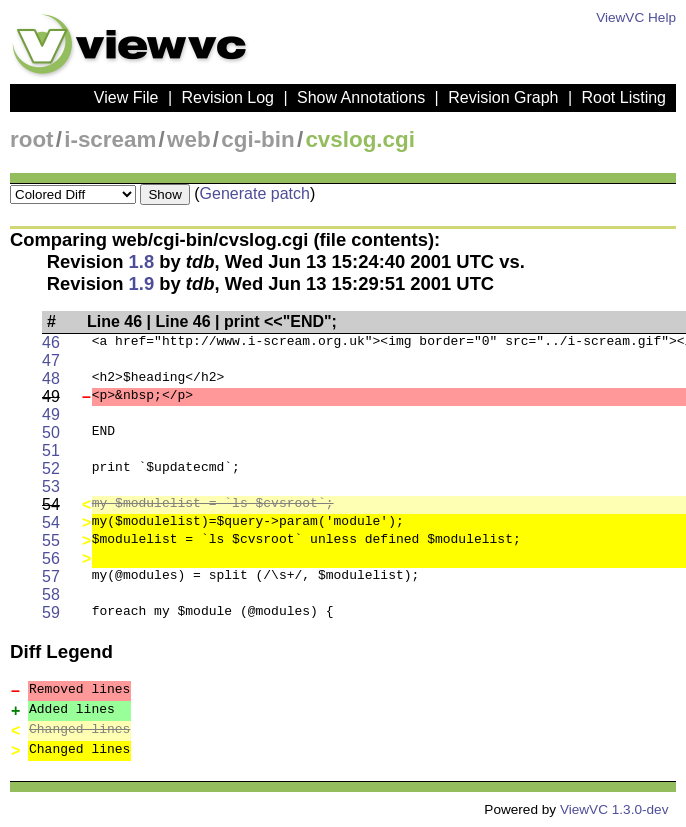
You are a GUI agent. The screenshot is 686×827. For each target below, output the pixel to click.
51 (51, 450)
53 (51, 486)
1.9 (142, 283)
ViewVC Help (636, 17)
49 (51, 414)
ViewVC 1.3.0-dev (614, 809)
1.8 (142, 261)
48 (51, 378)
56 (51, 558)
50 (51, 432)
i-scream (110, 139)
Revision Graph (503, 97)
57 (51, 576)
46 (51, 342)
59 (51, 612)
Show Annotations (361, 97)
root (32, 139)
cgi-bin (257, 139)
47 (51, 360)
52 (51, 468)
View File (126, 97)
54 (51, 522)
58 (51, 594)
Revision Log (227, 97)
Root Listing (624, 97)
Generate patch (255, 193)
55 (51, 540)
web (189, 139)
